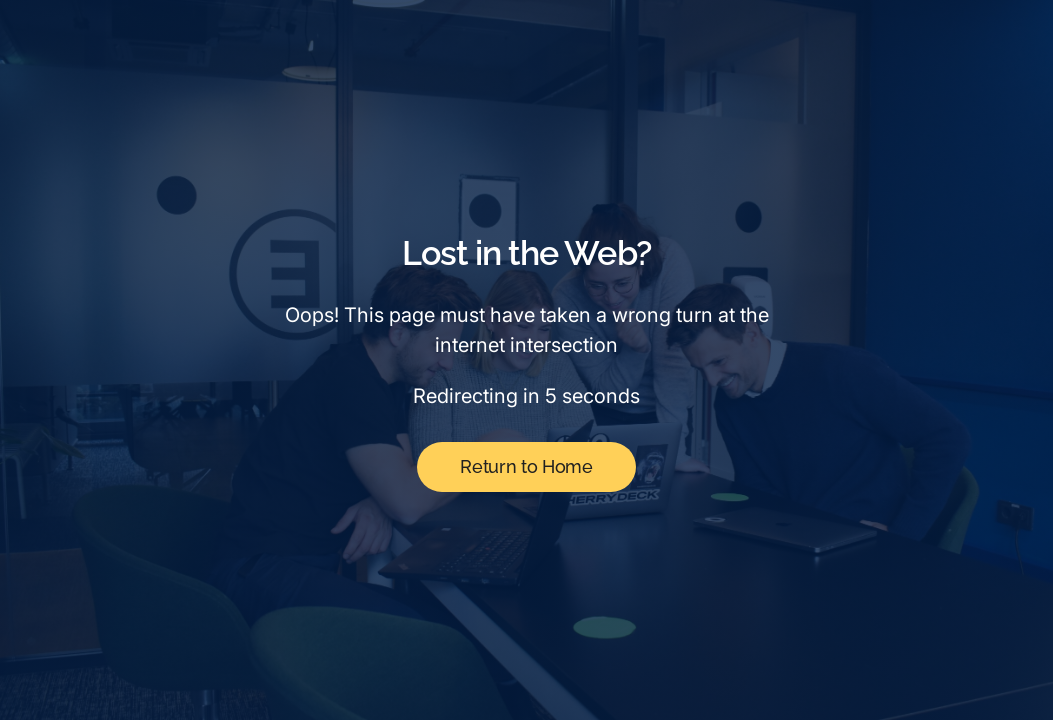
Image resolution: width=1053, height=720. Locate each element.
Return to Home (526, 466)
